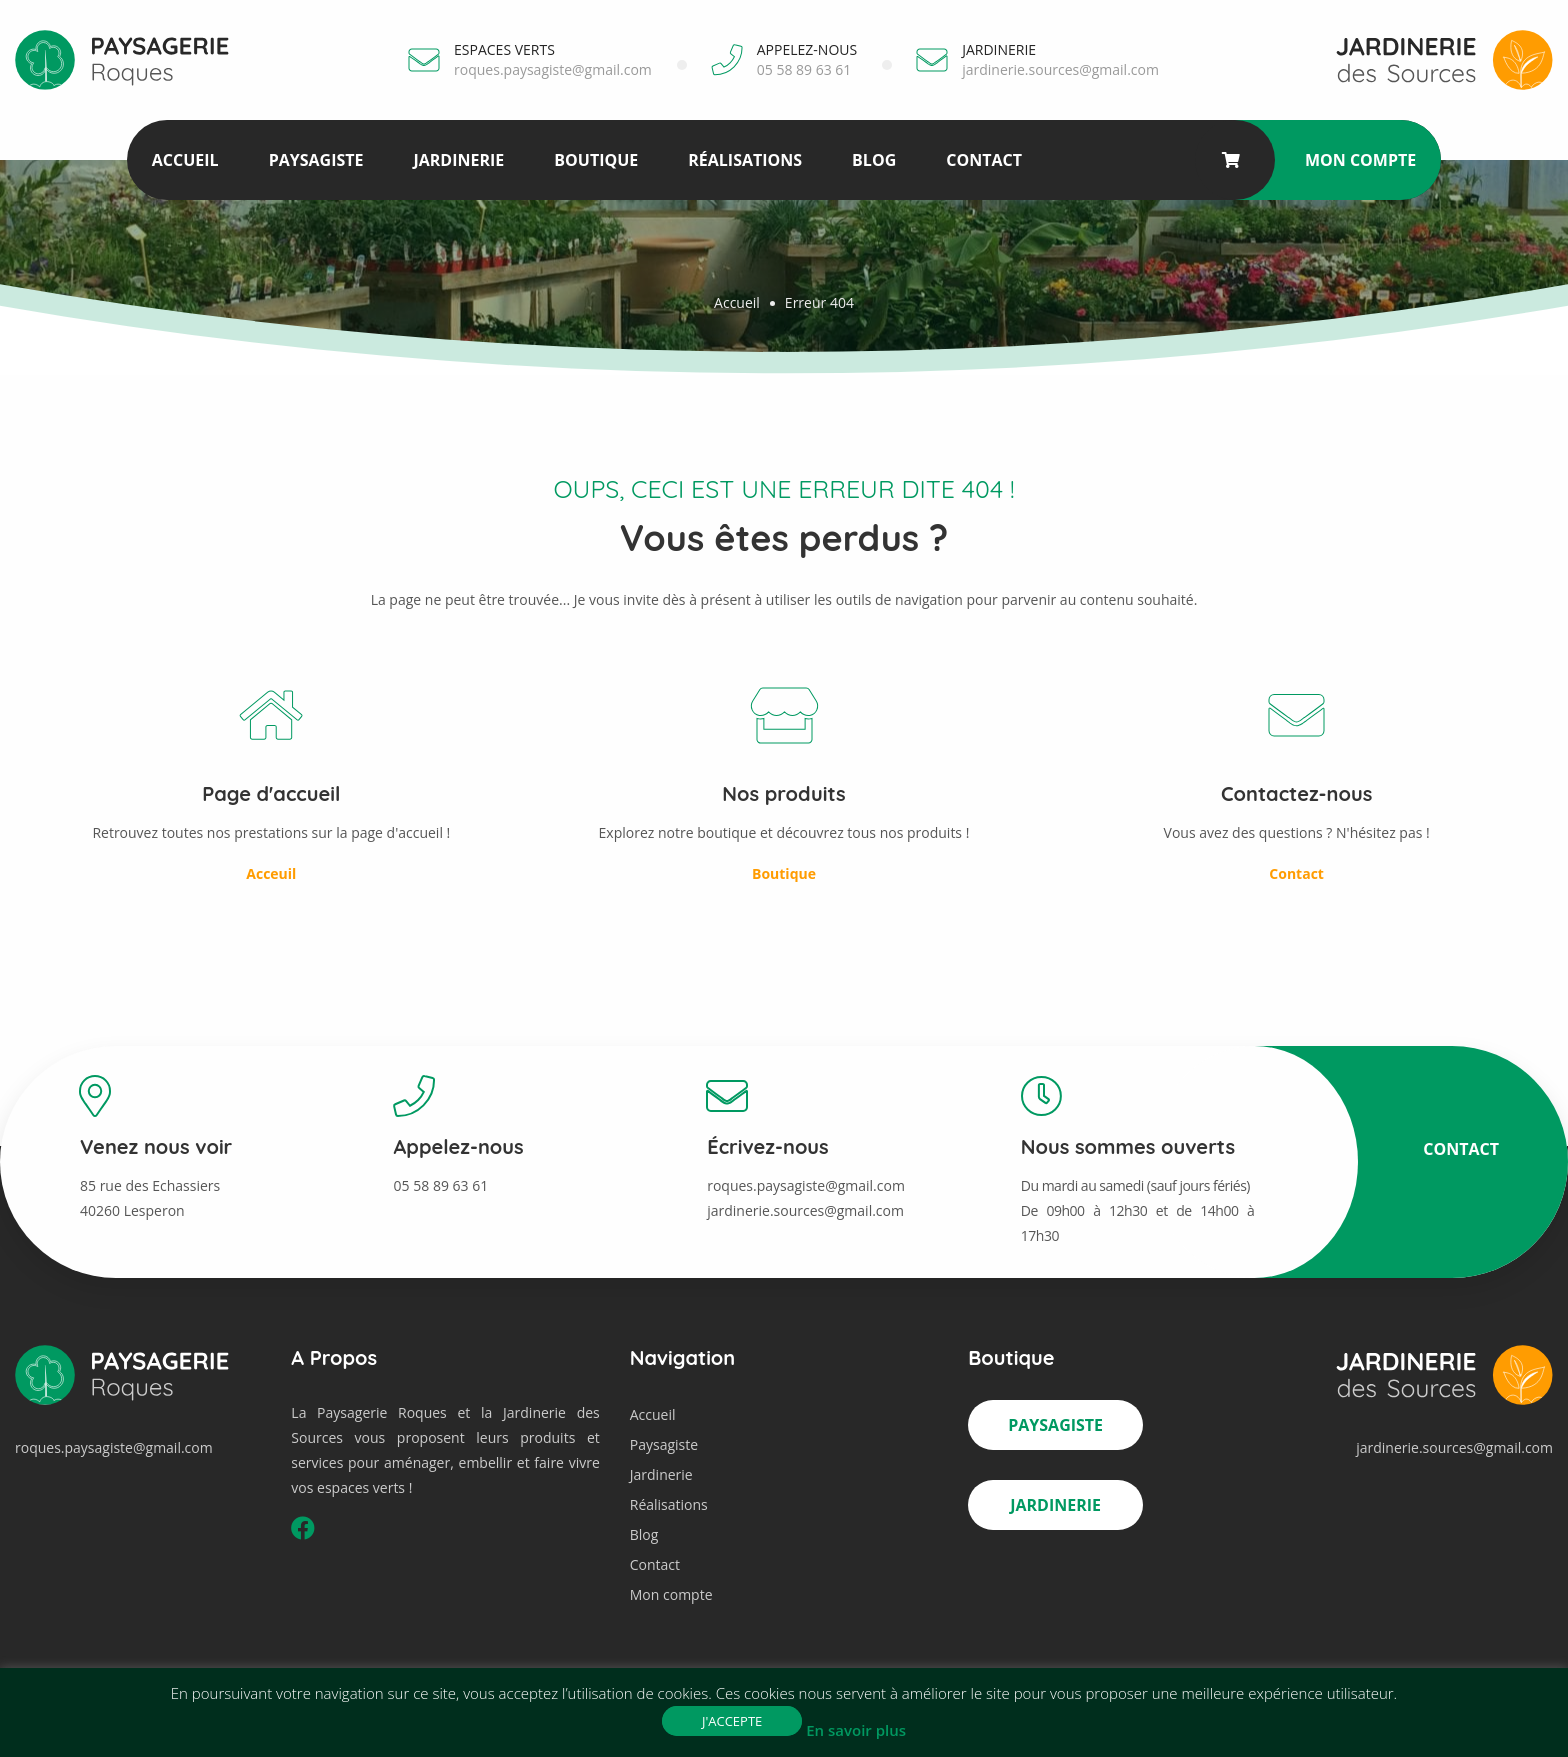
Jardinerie (458, 160)
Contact (984, 160)
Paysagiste (316, 160)
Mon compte (1360, 160)
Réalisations (745, 160)
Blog (874, 160)
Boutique (596, 160)
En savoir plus (856, 1730)
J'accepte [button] (732, 1721)
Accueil (185, 160)
